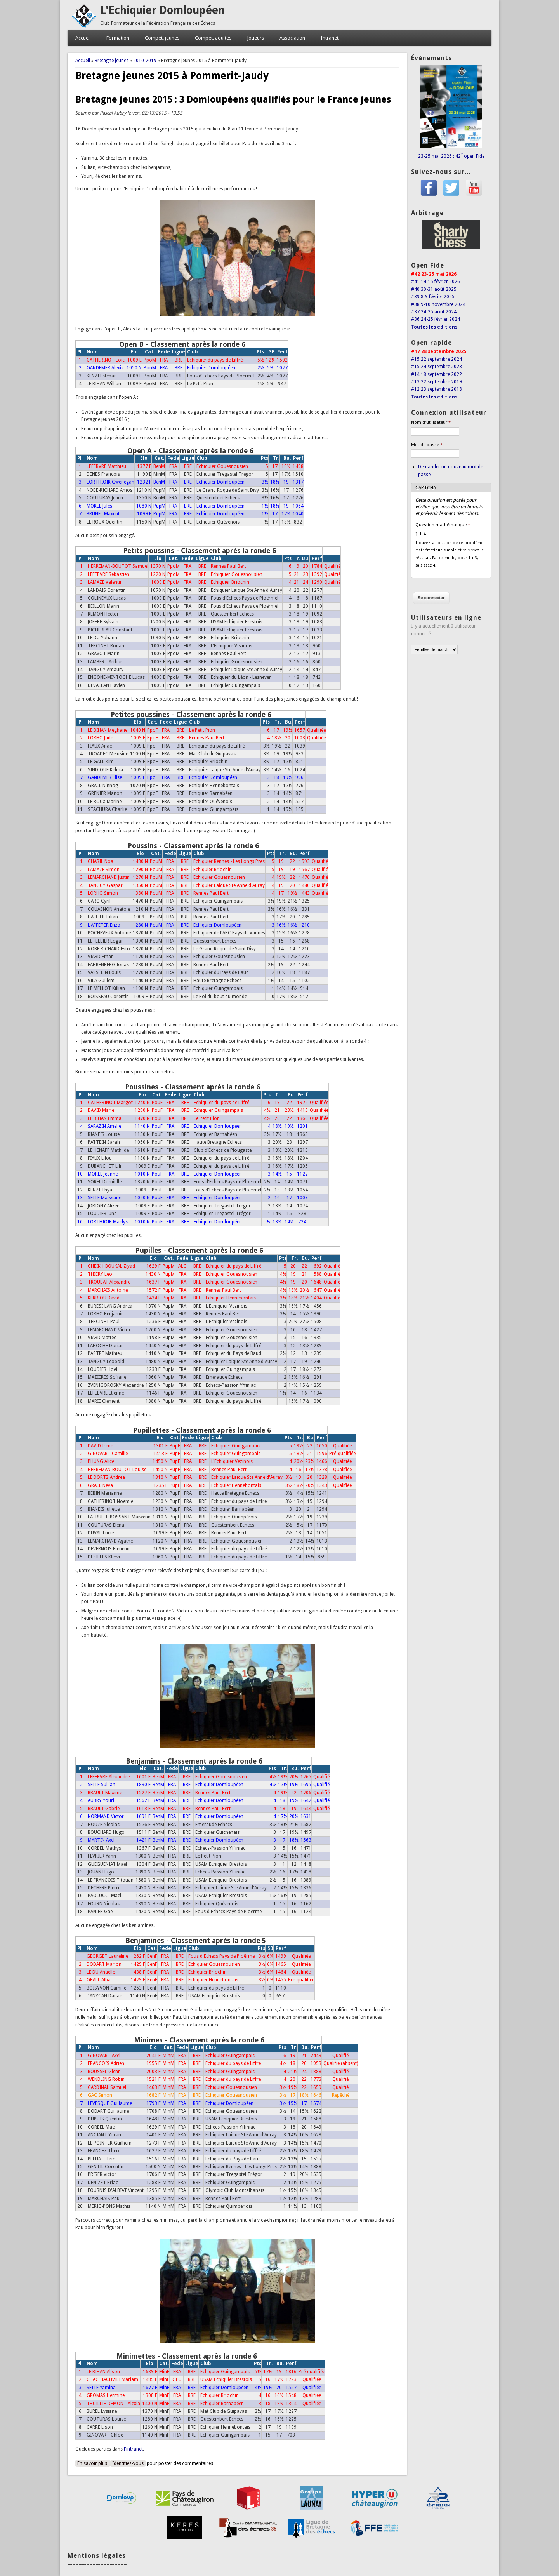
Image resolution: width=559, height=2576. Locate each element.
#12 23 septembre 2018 (436, 389)
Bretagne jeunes (111, 60)
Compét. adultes (213, 38)
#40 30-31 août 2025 (434, 289)
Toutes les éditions (434, 327)
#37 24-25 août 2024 (434, 312)
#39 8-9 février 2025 (433, 296)
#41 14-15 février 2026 (435, 281)
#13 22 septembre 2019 (436, 381)
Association (292, 38)
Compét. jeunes (162, 38)
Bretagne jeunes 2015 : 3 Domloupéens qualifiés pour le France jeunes (233, 99)
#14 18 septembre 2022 (436, 374)
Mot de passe (427, 444)
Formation (117, 38)
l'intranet (133, 2449)
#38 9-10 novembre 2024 (438, 304)
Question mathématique (442, 524)
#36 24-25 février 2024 (435, 319)
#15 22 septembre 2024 (436, 359)
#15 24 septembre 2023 (436, 366)
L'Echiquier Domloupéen (162, 10)
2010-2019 (144, 60)
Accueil (83, 38)
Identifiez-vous (128, 2463)
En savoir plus (93, 2463)
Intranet (330, 38)
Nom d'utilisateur (431, 422)
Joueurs (255, 38)
